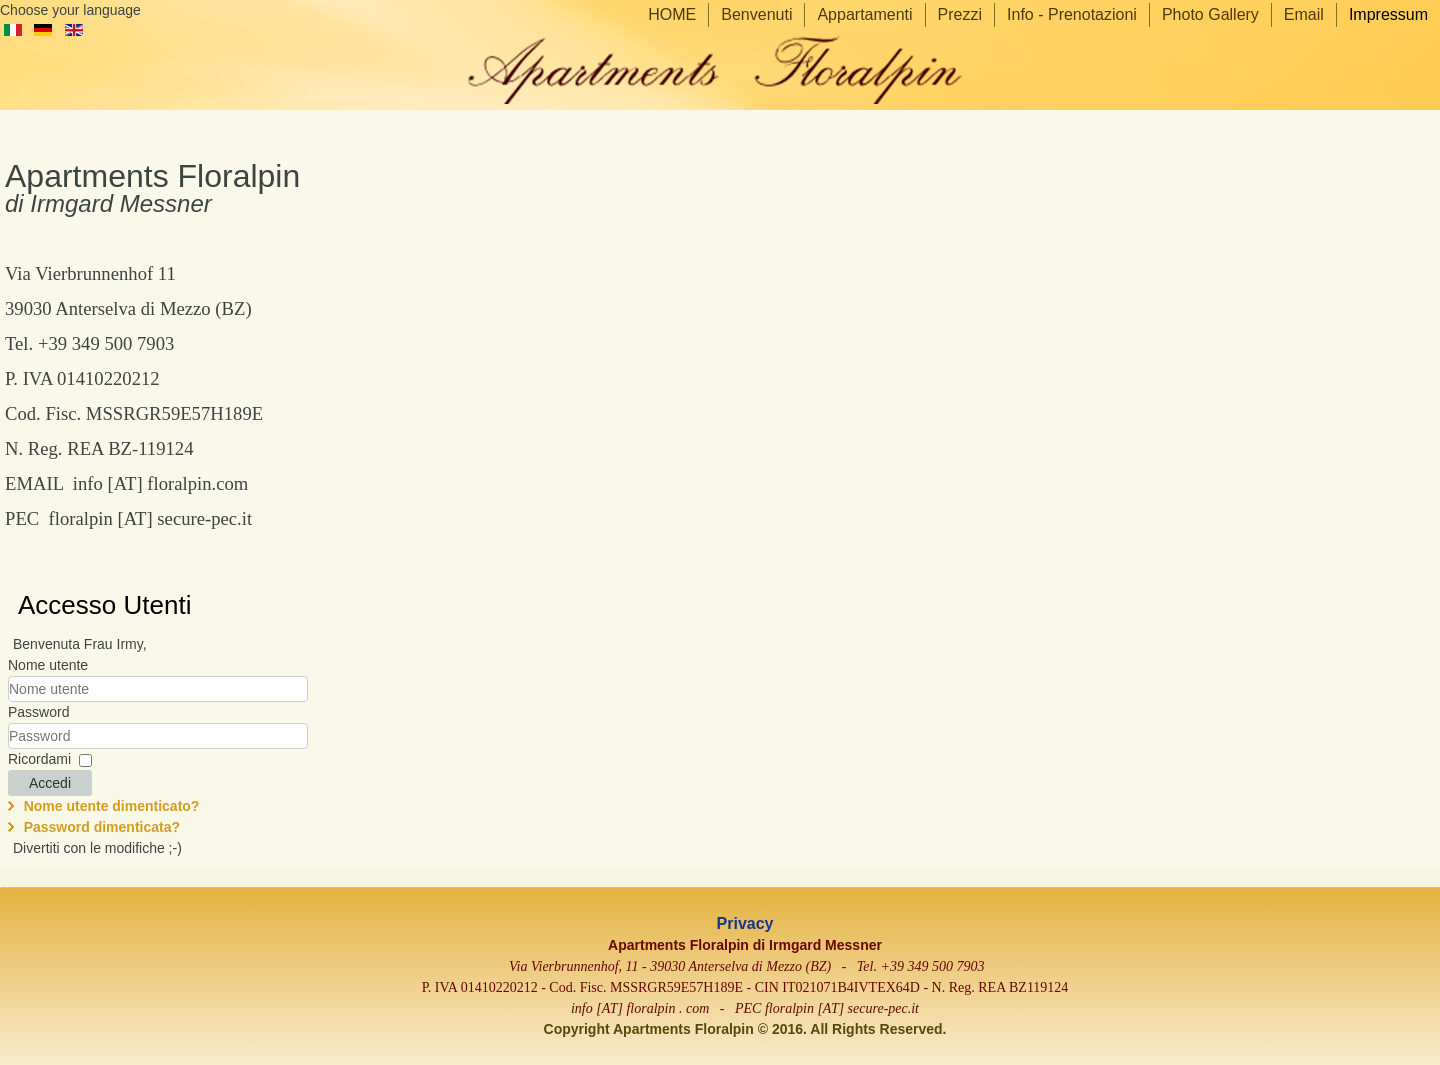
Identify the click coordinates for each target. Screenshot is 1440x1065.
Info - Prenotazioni (1072, 14)
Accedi (50, 783)
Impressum (1388, 14)
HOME (672, 14)
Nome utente (48, 665)
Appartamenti (864, 14)
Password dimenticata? (102, 827)
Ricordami (39, 759)
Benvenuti (756, 14)
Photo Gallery (1210, 14)
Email (1304, 14)
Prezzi (960, 14)
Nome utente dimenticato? (112, 806)
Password (38, 712)
